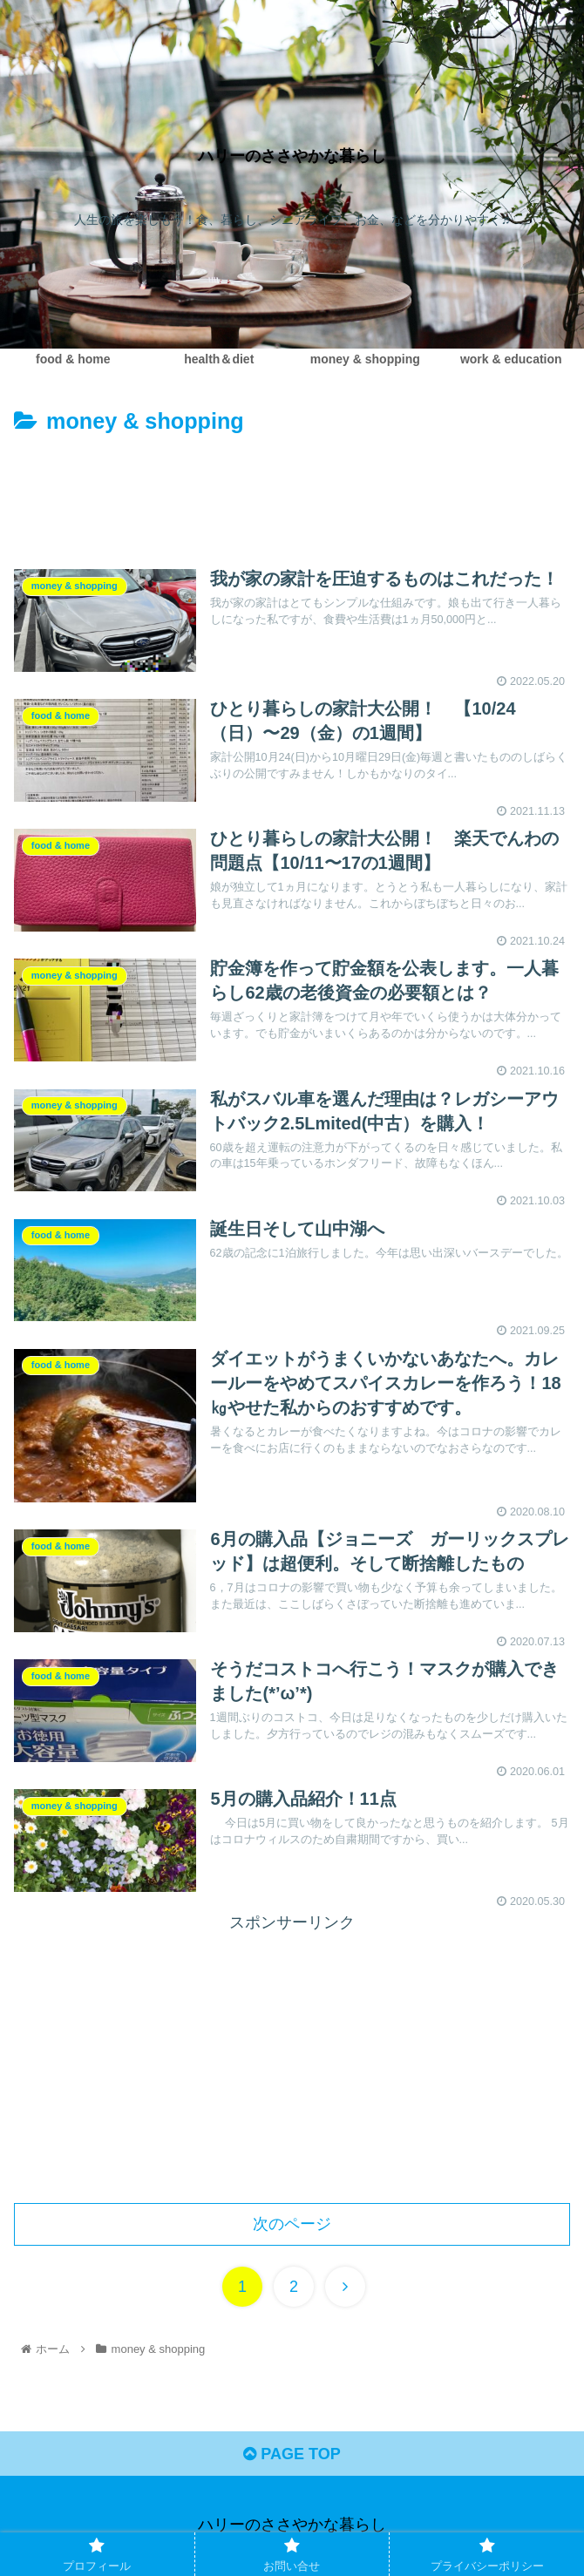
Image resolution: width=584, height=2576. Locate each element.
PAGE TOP (291, 2454)
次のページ (292, 2224)
